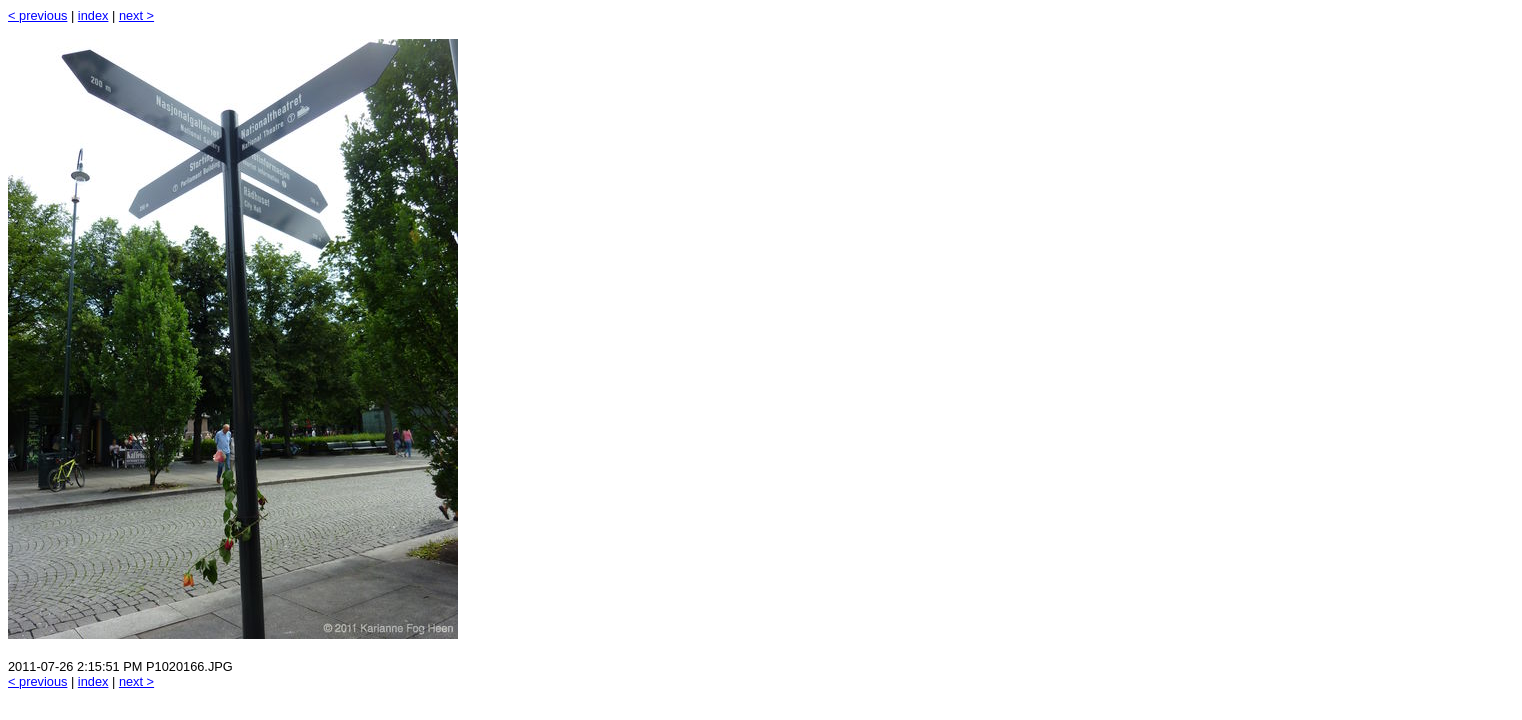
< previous (37, 15)
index (93, 15)
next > (136, 15)
